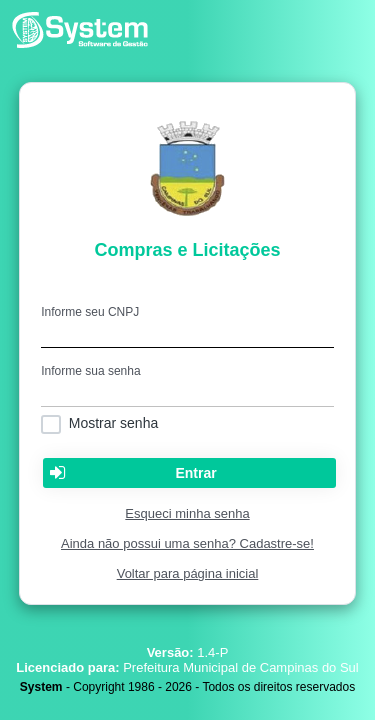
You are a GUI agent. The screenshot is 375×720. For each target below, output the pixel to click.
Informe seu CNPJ (90, 312)
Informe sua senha (90, 371)
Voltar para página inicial (188, 573)
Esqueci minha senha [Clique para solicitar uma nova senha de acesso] (187, 513)
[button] (189, 473)
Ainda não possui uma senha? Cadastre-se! (187, 543)
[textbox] (187, 333)
